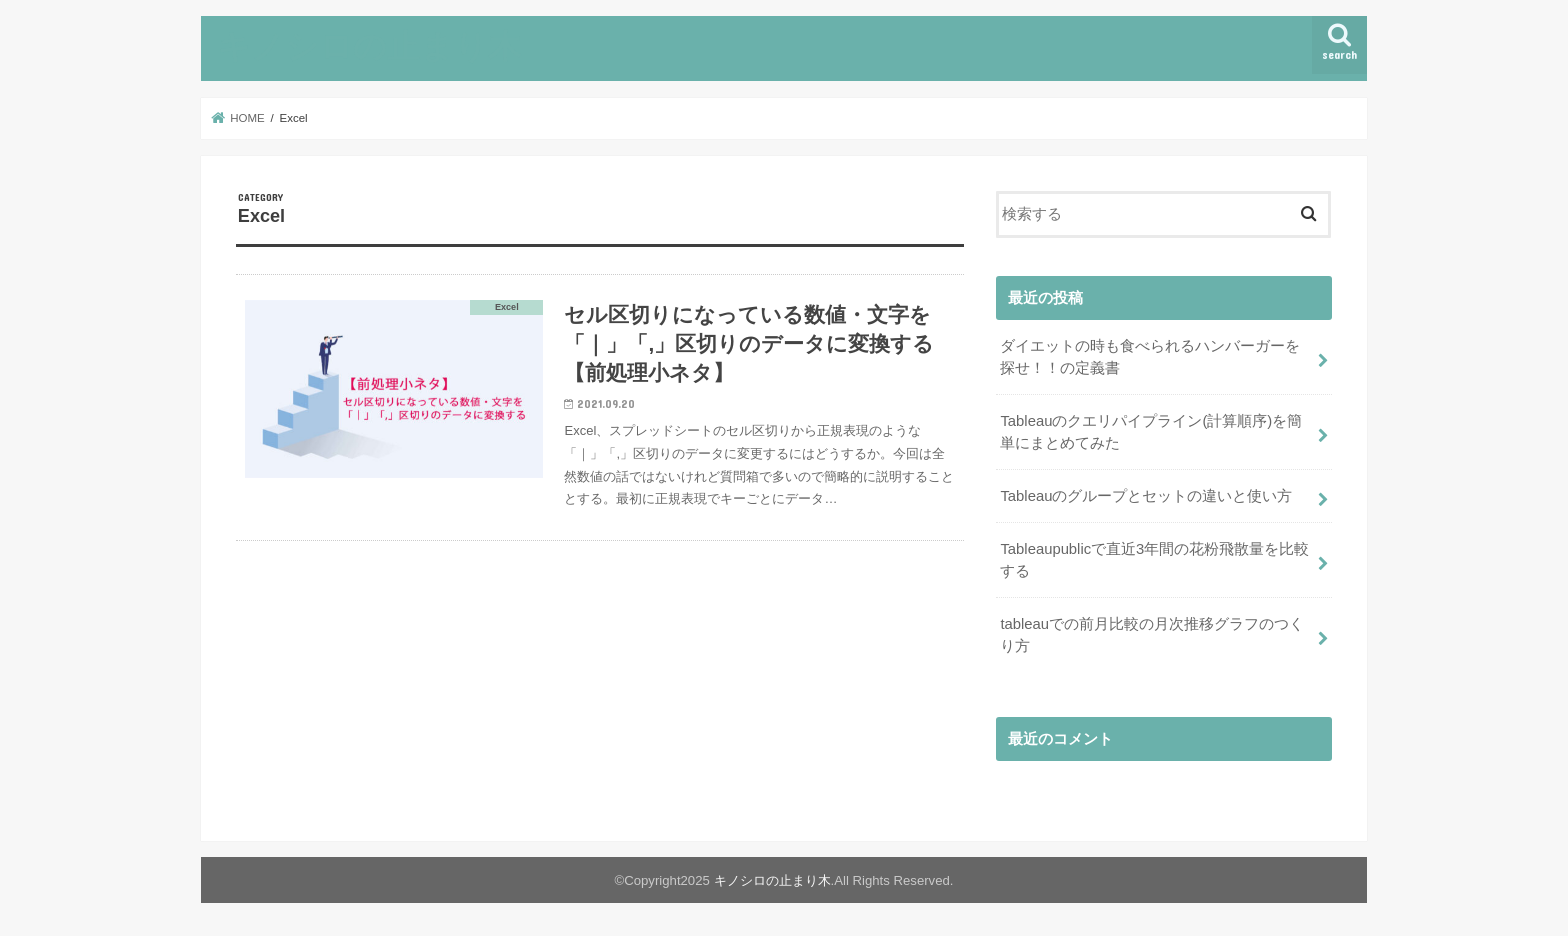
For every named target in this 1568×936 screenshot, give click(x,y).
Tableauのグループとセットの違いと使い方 (1146, 496)
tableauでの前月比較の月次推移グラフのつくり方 (1152, 635)
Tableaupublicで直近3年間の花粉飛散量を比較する (1154, 560)
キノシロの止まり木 (369, 45)
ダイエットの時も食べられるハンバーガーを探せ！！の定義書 (1150, 357)
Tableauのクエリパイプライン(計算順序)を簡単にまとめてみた (1151, 432)
